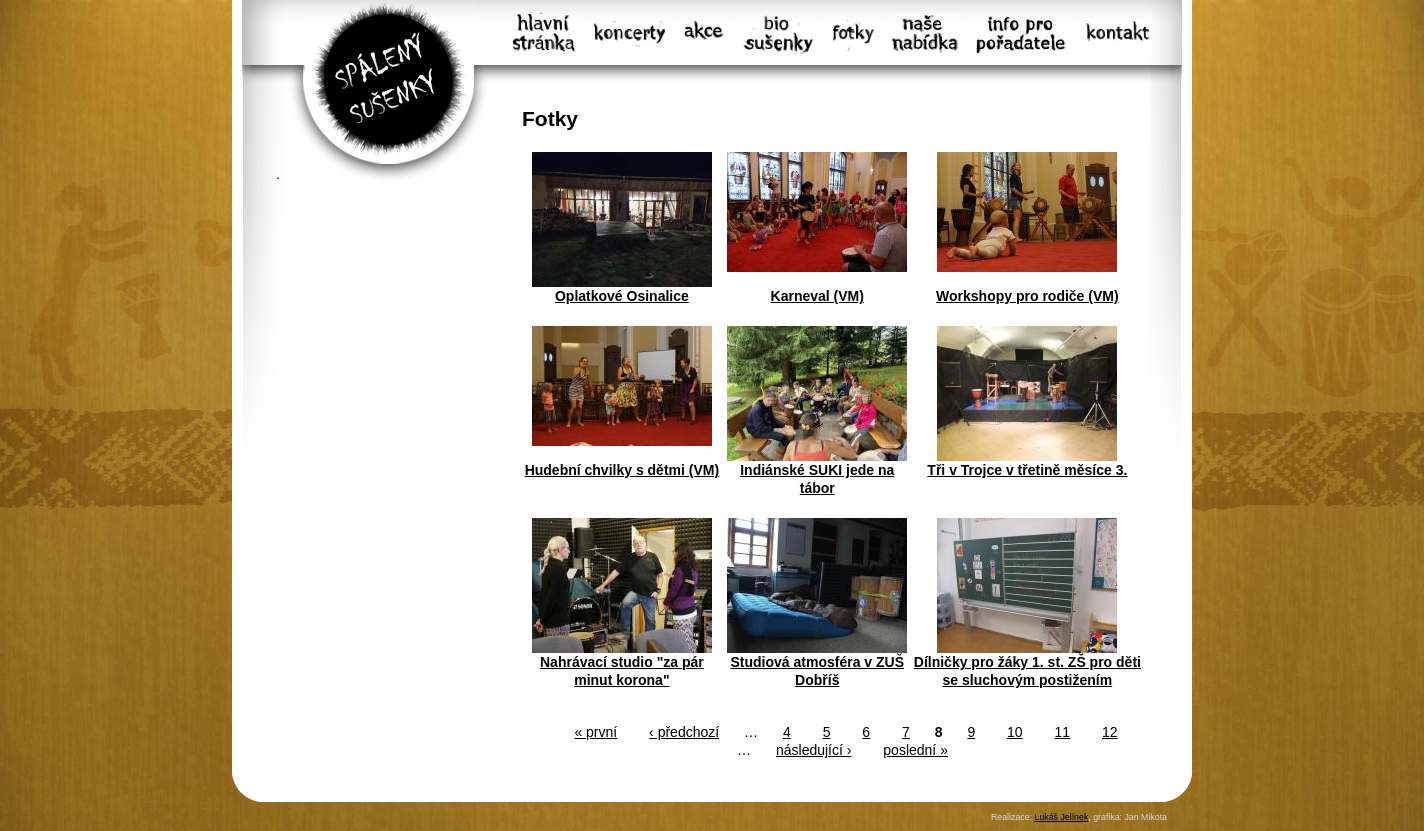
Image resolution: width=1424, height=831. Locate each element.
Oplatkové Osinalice (622, 296)
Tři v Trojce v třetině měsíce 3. (1027, 470)
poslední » (915, 750)
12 (1110, 732)
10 (1015, 732)
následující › (813, 750)
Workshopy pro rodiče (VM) (1027, 296)
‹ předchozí (684, 732)
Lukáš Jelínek (1061, 817)
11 (1063, 732)
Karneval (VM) (817, 296)
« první (595, 732)
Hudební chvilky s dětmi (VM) (622, 470)
